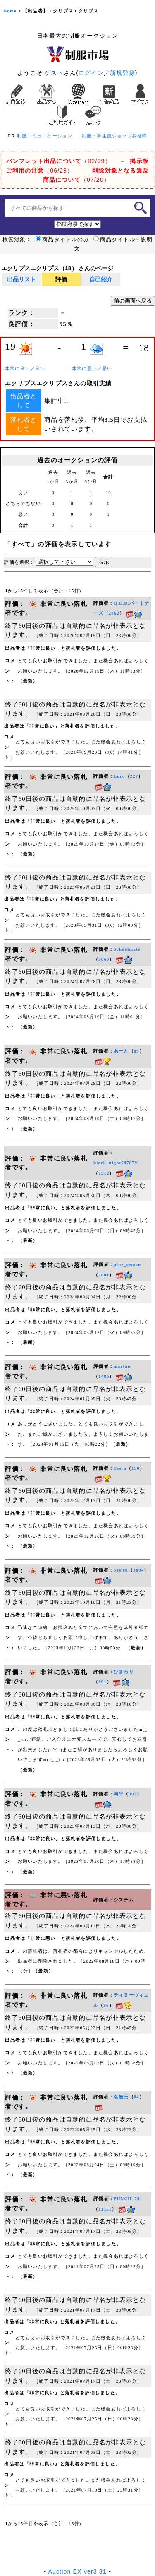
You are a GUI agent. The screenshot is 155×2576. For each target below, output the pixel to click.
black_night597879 (115, 1163)
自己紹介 (100, 279)
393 (133, 1794)
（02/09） (58, 161)
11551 (105, 2209)
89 (136, 1051)
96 (106, 2005)
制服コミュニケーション (44, 135)
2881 (103, 1275)
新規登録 (122, 73)
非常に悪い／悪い (92, 368)
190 (135, 1468)
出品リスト (21, 279)
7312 (103, 1173)
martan (122, 1366)
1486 (103, 1376)
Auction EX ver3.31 (77, 2571)
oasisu (121, 1570)
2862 (114, 613)
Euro (119, 776)
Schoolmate (127, 949)
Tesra (120, 1468)
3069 (103, 959)
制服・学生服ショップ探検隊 (115, 135)
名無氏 (121, 2097)
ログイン (91, 73)
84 (136, 2097)
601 (102, 1682)
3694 (138, 1570)
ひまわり (124, 1672)
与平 (119, 1794)
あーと (121, 1051)
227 (134, 776)
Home (10, 11)
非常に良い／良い (25, 368)
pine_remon (127, 1264)
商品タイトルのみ (62, 240)
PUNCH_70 (127, 2198)
